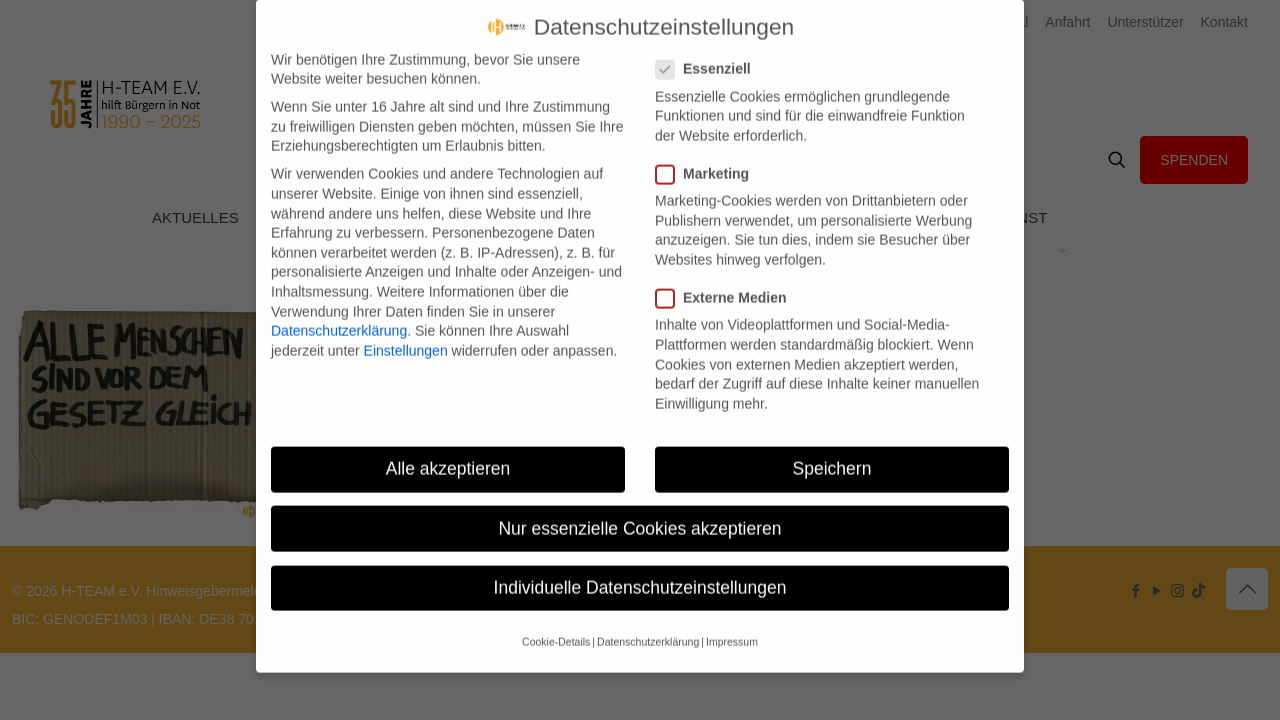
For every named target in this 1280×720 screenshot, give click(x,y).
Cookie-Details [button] (556, 626)
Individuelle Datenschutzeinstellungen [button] (640, 571)
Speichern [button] (832, 453)
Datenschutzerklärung (339, 315)
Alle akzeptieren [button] (448, 453)
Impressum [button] (732, 626)
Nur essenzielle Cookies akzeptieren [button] (639, 512)
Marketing (710, 158)
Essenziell (711, 53)
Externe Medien (729, 282)
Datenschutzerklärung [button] (648, 626)
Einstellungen (406, 334)
